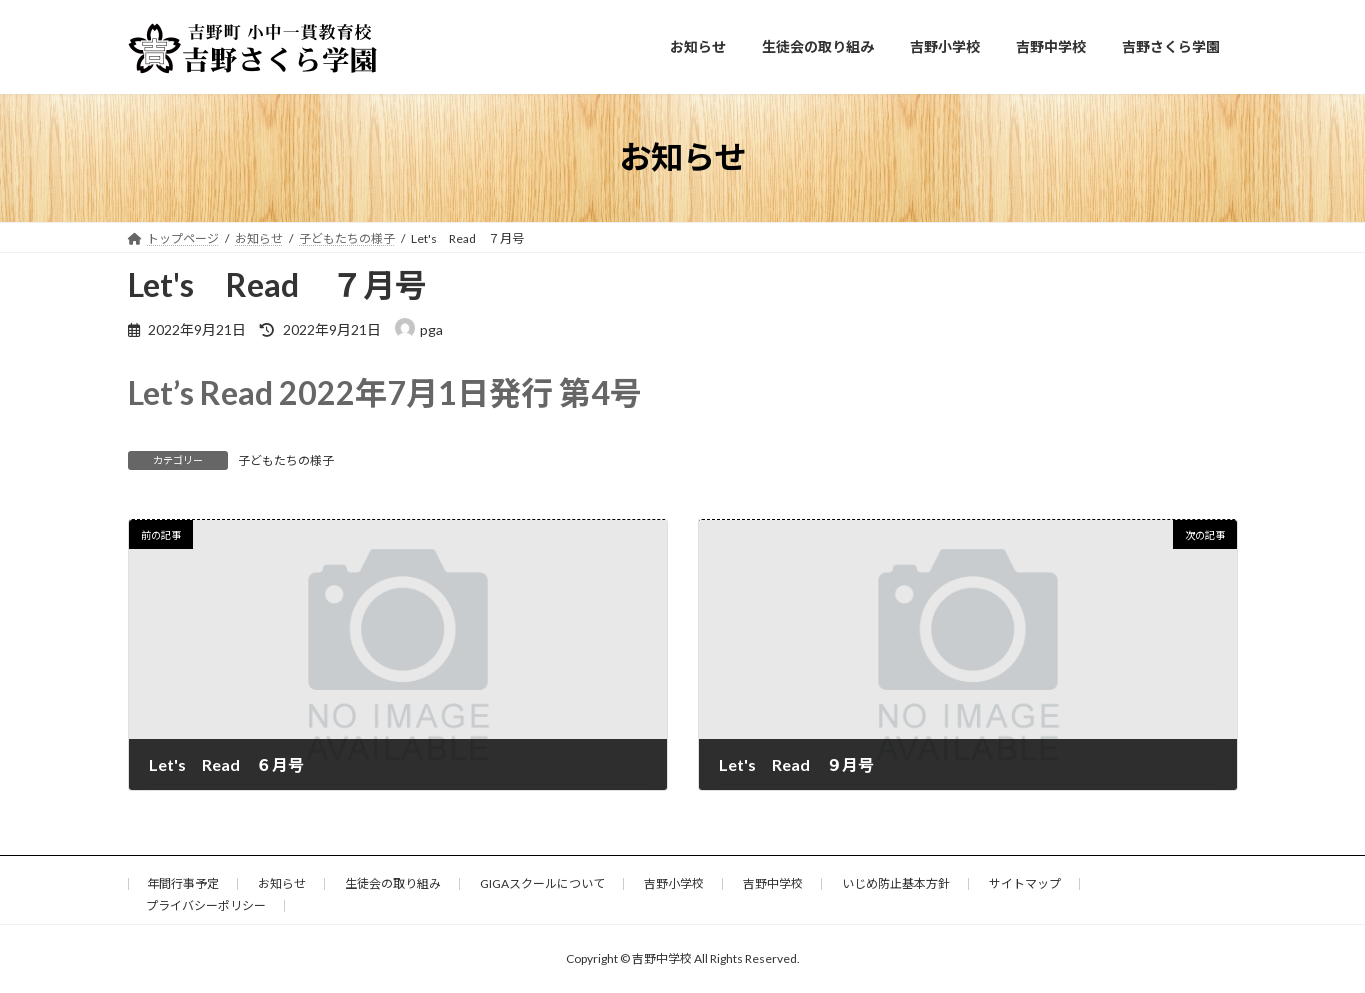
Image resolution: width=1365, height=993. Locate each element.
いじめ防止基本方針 (896, 883)
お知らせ (282, 883)
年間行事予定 (183, 883)
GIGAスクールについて (542, 883)
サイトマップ (1025, 883)
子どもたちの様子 (286, 460)
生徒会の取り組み (393, 883)
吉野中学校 (773, 883)
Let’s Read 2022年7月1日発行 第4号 (385, 392)
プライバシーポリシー (206, 905)
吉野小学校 (674, 883)
